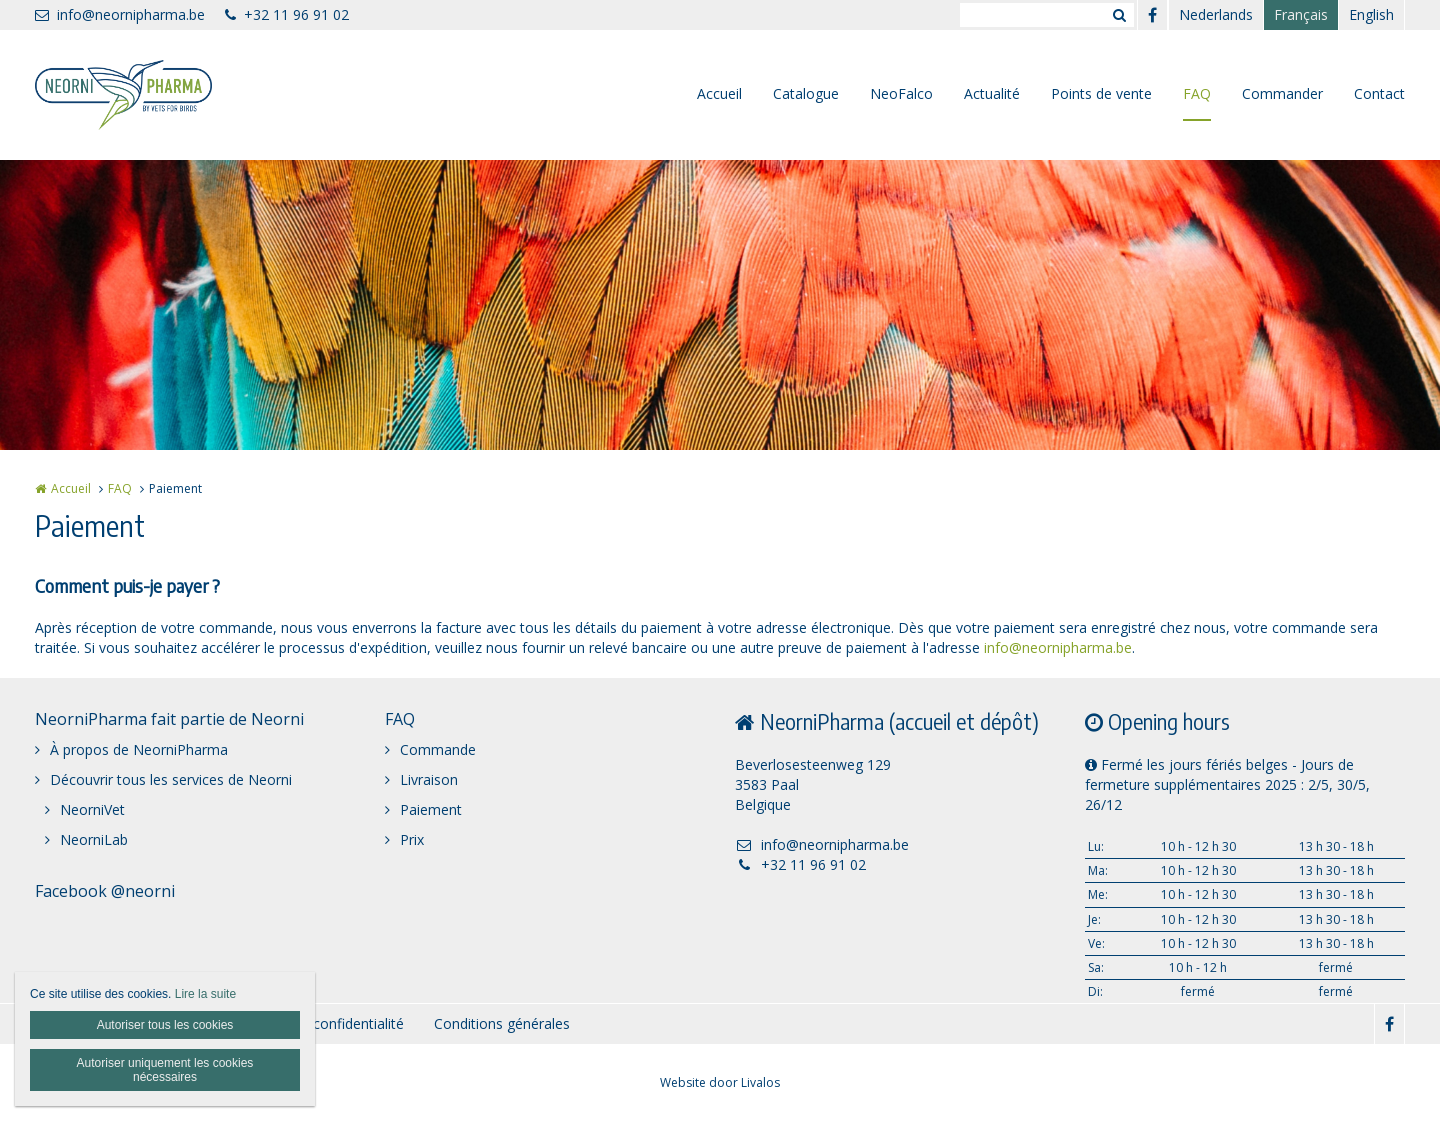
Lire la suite (205, 994)
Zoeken (1119, 15)
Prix (412, 839)
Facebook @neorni (105, 891)
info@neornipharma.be (120, 14)
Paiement (431, 809)
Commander (1282, 93)
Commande (438, 749)
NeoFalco (901, 93)
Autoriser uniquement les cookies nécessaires (165, 1070)
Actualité (992, 93)
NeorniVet (92, 809)
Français (1301, 14)
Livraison (429, 779)
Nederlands (1216, 14)
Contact (1379, 93)
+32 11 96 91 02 (287, 14)
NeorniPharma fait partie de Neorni (169, 719)
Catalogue (806, 93)
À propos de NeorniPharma (139, 749)
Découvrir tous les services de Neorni (171, 779)
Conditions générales (502, 1023)
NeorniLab (94, 839)
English (1371, 14)
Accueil (719, 93)
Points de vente (1101, 93)
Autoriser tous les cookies (165, 1025)
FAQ (1197, 93)
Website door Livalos (720, 1082)
